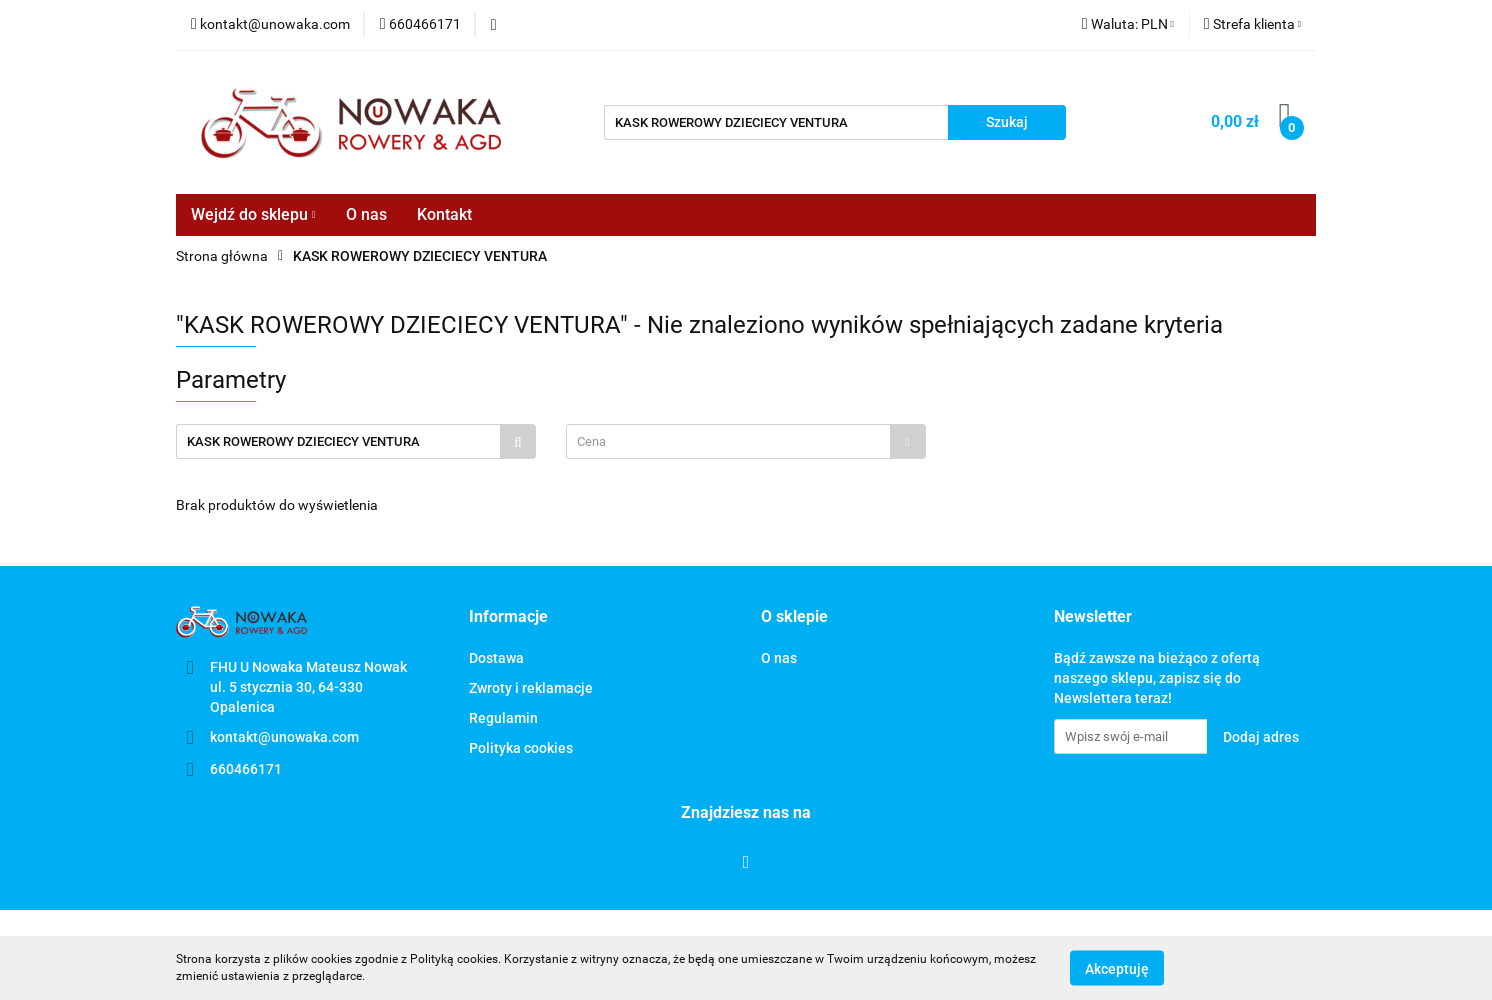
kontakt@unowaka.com (284, 737)
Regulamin (503, 718)
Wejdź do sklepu (253, 214)
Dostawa (496, 658)
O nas (366, 214)
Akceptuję (1117, 968)
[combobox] (746, 441)
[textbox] (728, 441)
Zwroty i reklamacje (531, 688)
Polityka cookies (521, 748)
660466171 (246, 769)
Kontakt (444, 214)
